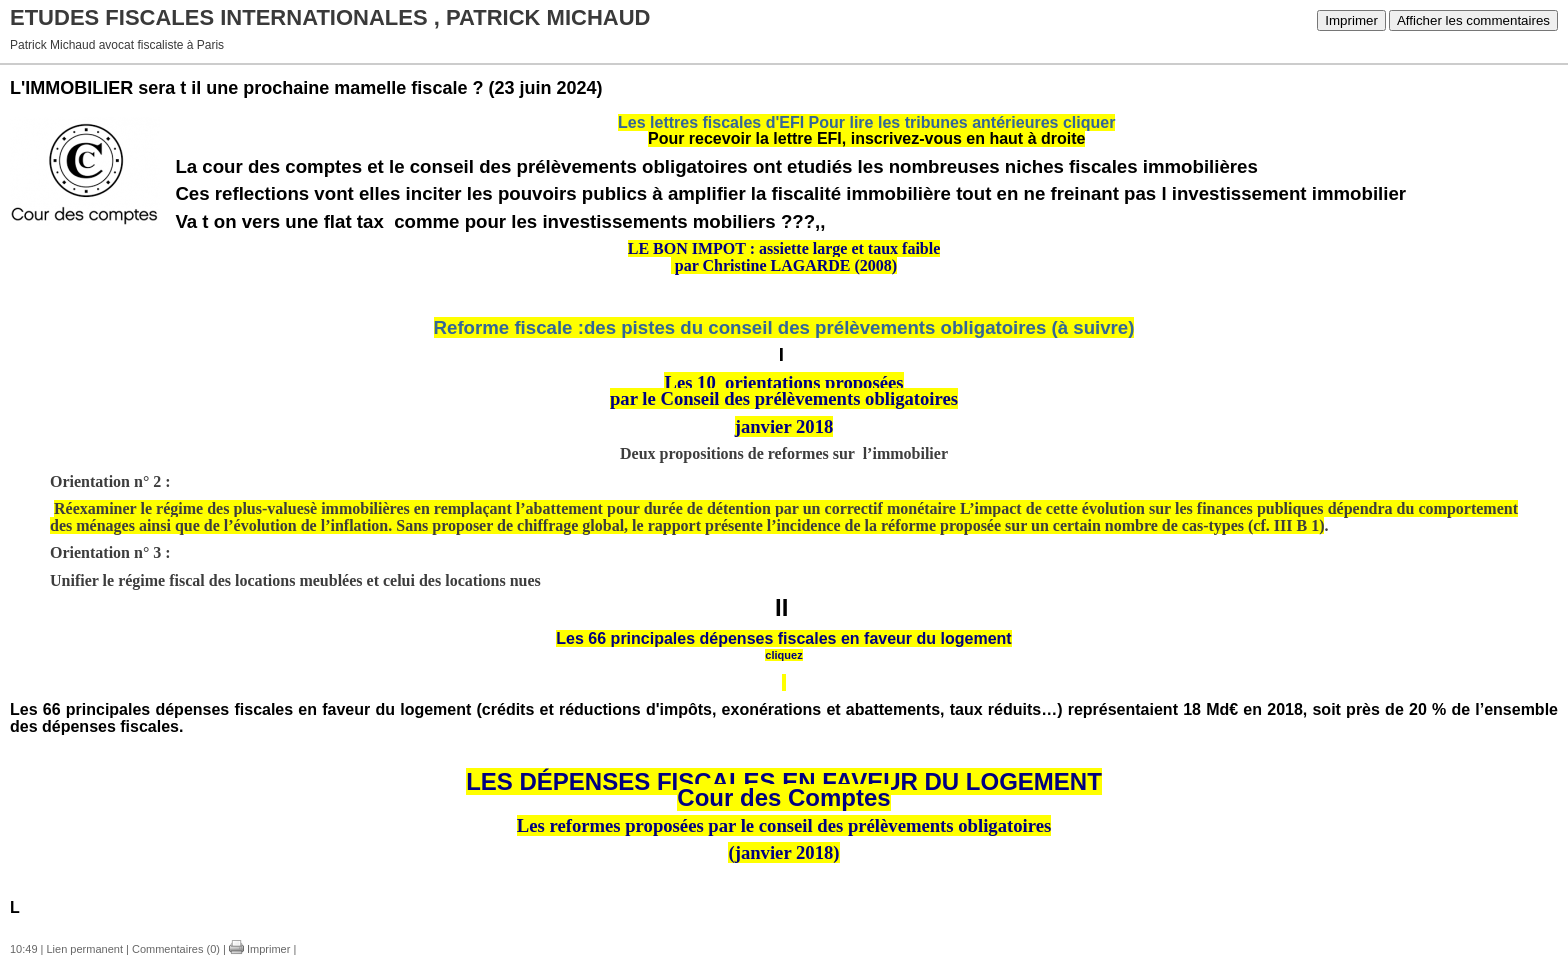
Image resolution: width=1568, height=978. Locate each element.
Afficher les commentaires (1473, 20)
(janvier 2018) (783, 852)
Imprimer (1351, 20)
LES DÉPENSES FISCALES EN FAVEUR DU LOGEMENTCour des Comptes (784, 790)
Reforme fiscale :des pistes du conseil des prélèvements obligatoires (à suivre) (784, 327)
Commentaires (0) (176, 949)
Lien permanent (85, 949)
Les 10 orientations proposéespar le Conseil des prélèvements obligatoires (784, 391)
